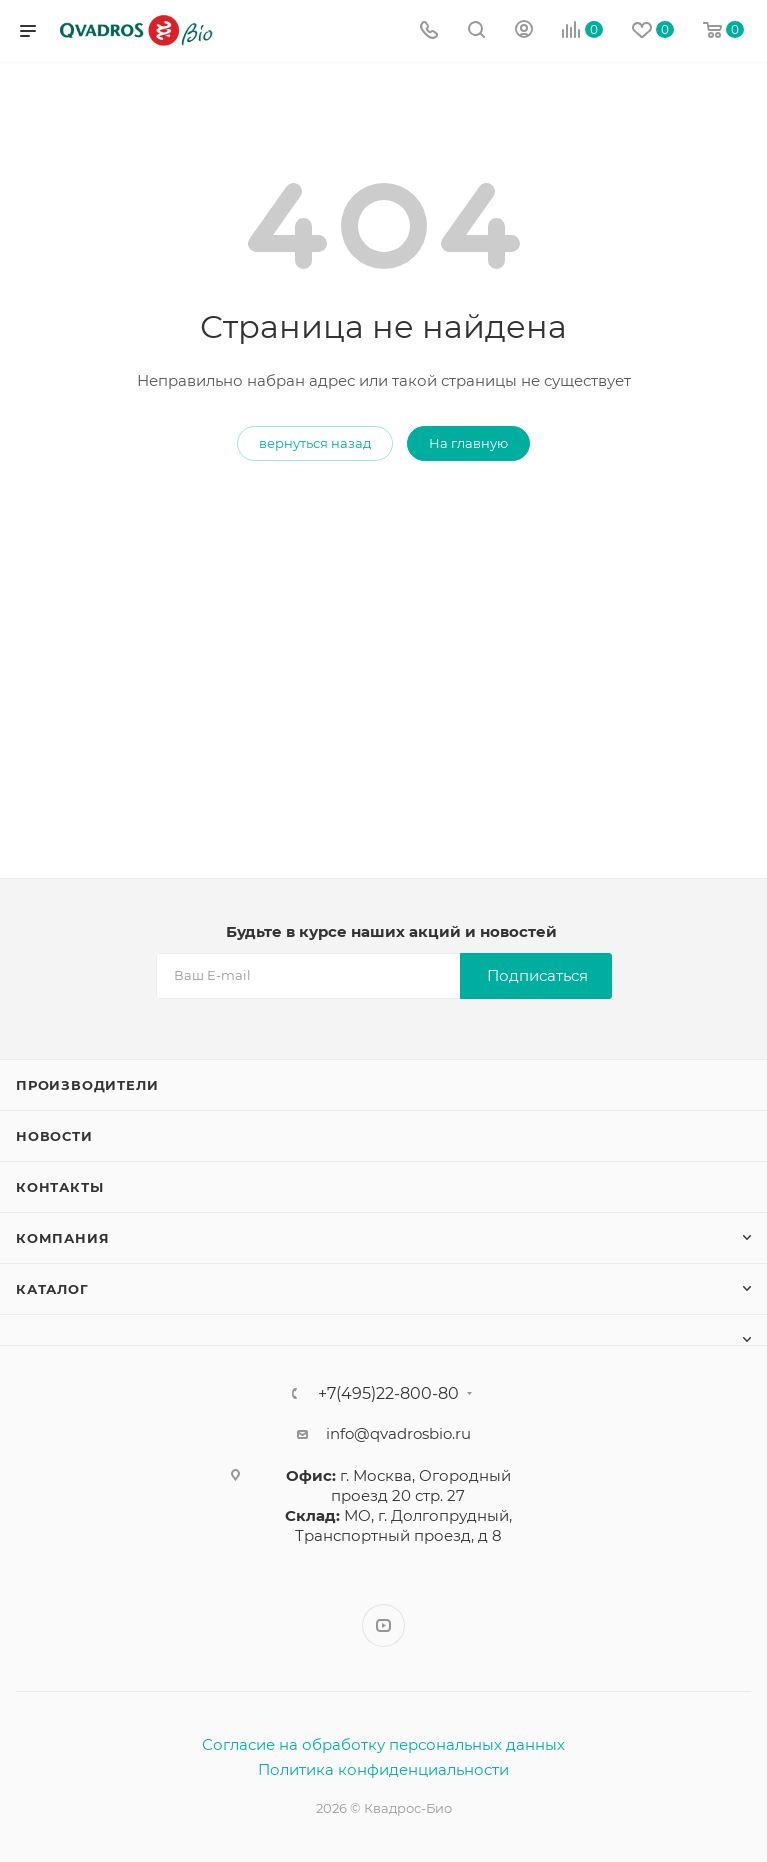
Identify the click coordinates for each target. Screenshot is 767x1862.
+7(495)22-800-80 (388, 1394)
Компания (62, 1238)
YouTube (383, 1625)
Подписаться (537, 975)
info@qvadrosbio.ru (398, 1433)
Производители (87, 1085)
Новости (54, 1136)
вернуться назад (315, 443)
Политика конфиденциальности (383, 1769)
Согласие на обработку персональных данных (383, 1744)
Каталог (52, 1289)
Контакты (59, 1187)
